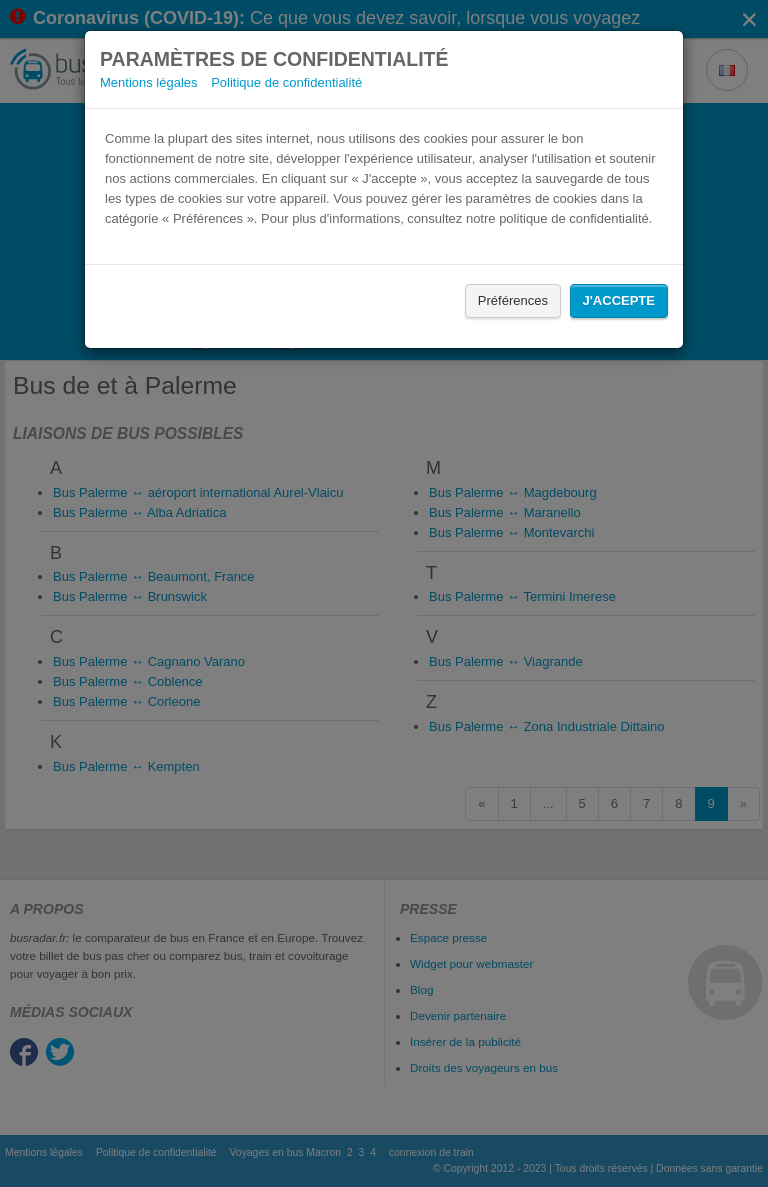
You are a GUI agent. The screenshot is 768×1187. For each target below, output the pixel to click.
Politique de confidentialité (286, 82)
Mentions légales (149, 82)
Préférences (513, 300)
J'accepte (619, 300)
